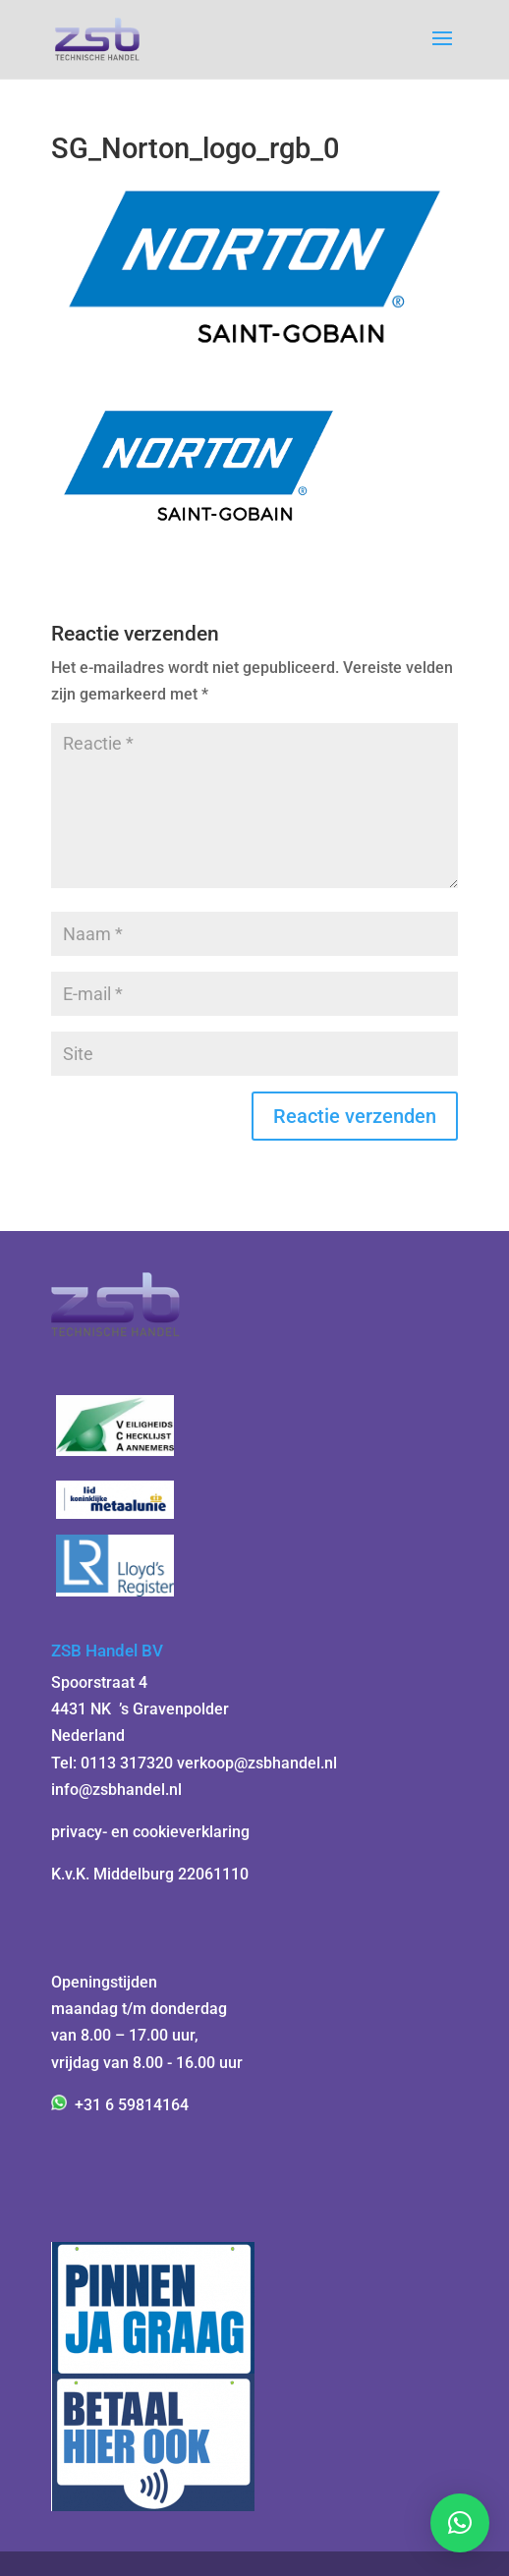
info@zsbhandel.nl (116, 1789)
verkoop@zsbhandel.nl (257, 1763)
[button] (459, 2522)
